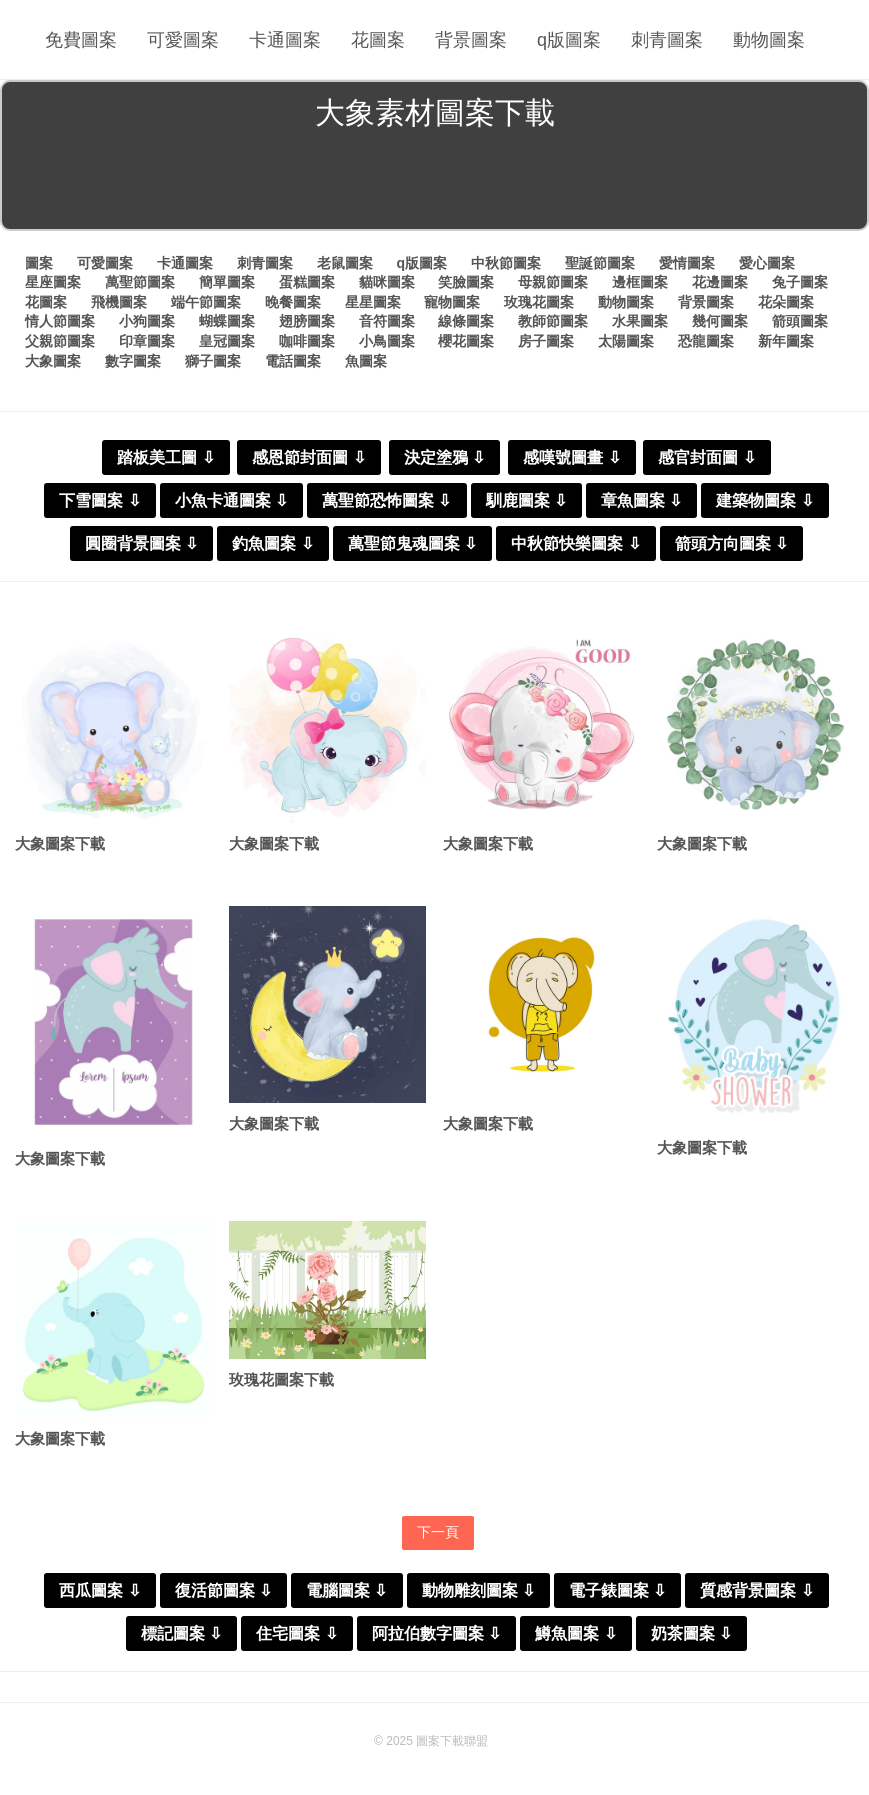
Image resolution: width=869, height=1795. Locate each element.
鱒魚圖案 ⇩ (575, 1633)
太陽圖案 (626, 341)
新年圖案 (786, 341)
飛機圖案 (119, 302)
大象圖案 (53, 361)
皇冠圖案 (227, 341)
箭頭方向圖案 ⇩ (731, 543)
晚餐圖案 (293, 302)
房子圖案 (546, 341)
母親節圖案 (553, 282)
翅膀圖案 (307, 321)
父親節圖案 (60, 341)
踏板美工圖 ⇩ (165, 457)
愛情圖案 (687, 263)
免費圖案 (81, 40)
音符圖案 (387, 321)
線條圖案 (466, 321)
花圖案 (378, 40)
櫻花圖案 (466, 341)
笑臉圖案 (466, 282)
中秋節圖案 (506, 263)
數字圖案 (133, 361)
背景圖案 (471, 40)
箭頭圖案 (800, 321)
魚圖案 (366, 361)
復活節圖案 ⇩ (223, 1590)
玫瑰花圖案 (539, 302)
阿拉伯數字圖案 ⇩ (436, 1633)
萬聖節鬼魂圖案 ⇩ (412, 543)
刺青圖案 (667, 40)
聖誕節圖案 (600, 263)
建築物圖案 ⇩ (764, 500)
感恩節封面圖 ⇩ (308, 457)
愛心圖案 (767, 263)
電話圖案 (293, 361)
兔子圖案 (800, 282)
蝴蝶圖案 (227, 321)
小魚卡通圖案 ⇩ (231, 500)
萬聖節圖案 (140, 282)
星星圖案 (373, 302)
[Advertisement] (434, 184)
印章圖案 (147, 341)
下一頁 (438, 1532)
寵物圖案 (452, 302)
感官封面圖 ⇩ (706, 457)
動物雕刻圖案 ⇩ (478, 1590)
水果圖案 (640, 321)
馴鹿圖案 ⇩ (526, 500)
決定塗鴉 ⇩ (444, 457)
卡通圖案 (285, 40)
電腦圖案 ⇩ (346, 1590)
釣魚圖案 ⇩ (272, 543)
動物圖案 (769, 40)
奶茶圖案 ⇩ (691, 1633)
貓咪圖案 (387, 282)
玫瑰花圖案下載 (281, 1379)
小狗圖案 (147, 321)
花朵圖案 (786, 302)
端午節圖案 (206, 302)
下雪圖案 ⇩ (99, 500)
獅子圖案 (213, 361)
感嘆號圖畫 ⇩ (571, 457)
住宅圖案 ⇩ (296, 1633)
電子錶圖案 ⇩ (617, 1590)
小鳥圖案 (387, 341)
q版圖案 (569, 40)
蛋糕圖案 (307, 282)
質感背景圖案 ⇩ (756, 1590)
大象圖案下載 (60, 843)
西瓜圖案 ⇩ (99, 1590)
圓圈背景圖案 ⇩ (141, 543)
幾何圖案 (720, 321)
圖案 (39, 263)
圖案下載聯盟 (452, 1741)
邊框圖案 (640, 282)
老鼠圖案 (345, 263)
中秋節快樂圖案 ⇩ (575, 543)
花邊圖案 (720, 282)
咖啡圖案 (307, 341)
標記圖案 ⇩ (181, 1633)
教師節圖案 (553, 321)
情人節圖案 (60, 321)
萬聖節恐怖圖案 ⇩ (386, 500)
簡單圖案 (227, 282)
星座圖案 (53, 282)
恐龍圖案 (706, 341)
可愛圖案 (183, 40)
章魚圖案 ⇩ (641, 500)
